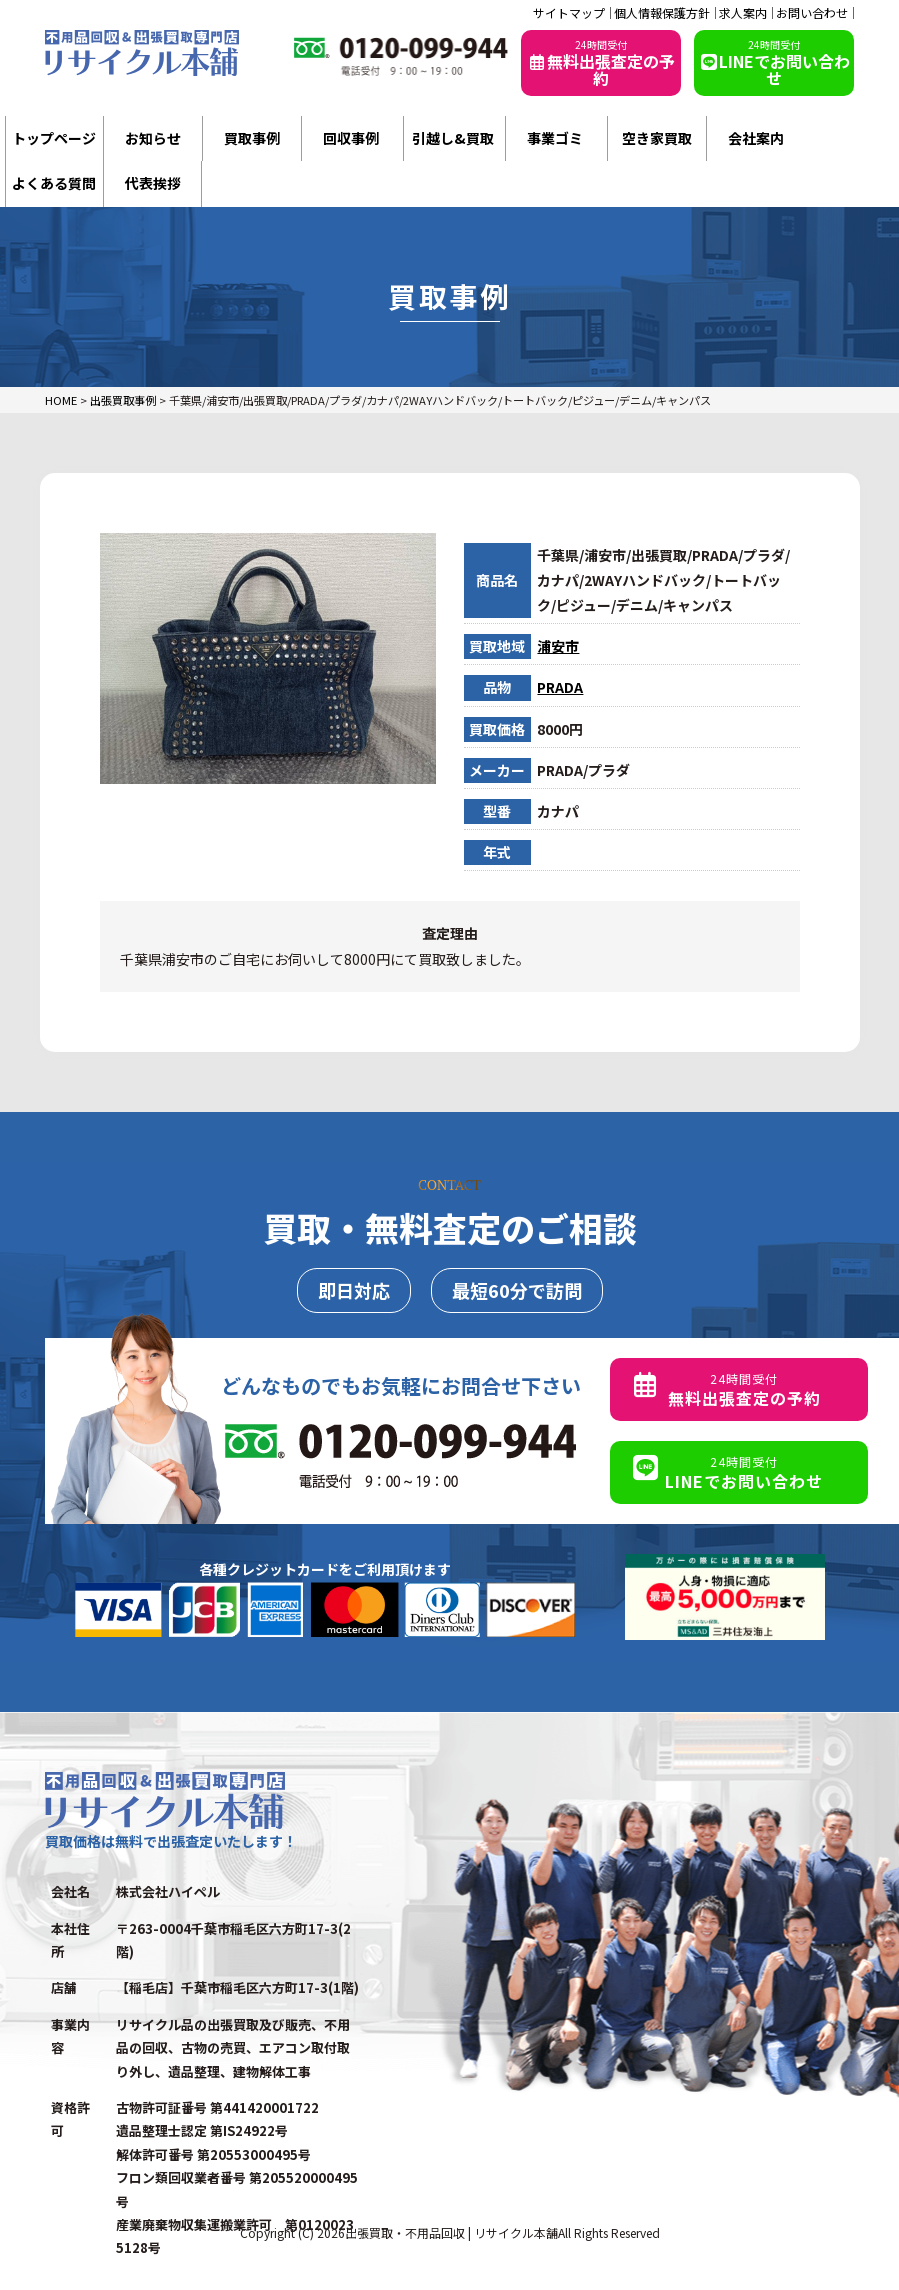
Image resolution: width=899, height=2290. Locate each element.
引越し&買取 (453, 138)
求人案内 (743, 13)
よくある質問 (54, 183)
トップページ (54, 138)
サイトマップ (569, 13)
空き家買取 (657, 138)
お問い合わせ (812, 13)
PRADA (560, 687)
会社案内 (756, 138)
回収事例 (351, 138)
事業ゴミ (555, 138)
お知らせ (153, 138)
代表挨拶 (153, 183)
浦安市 (558, 646)
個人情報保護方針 (662, 13)
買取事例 (252, 138)
